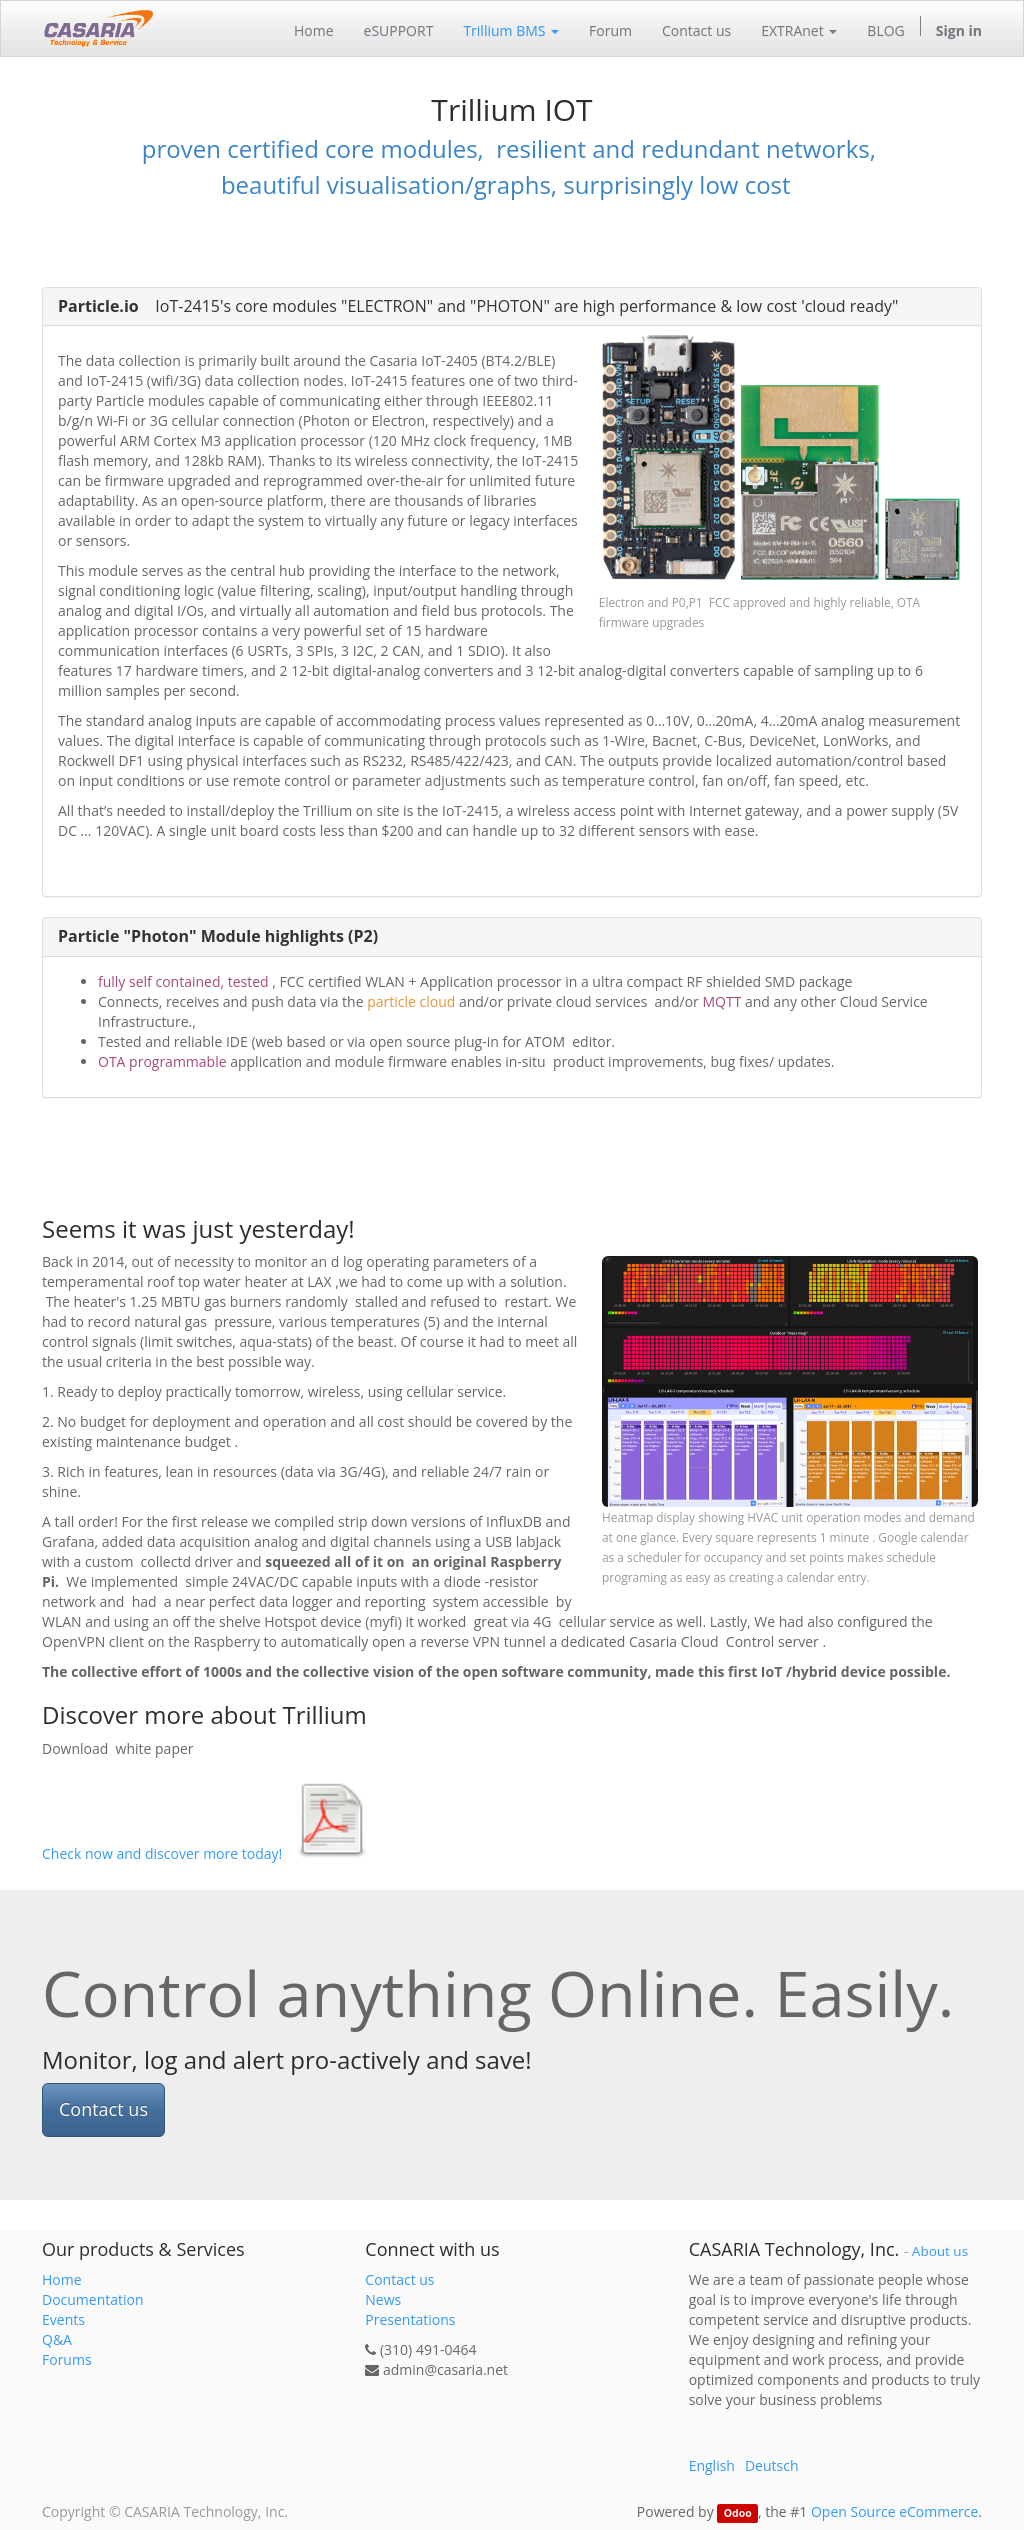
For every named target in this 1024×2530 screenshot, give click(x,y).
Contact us (103, 2109)
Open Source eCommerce (894, 2511)
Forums (67, 2359)
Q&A (57, 2339)
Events (63, 2319)
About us (940, 2251)
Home (62, 2279)
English (712, 2465)
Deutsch (772, 2465)
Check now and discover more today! (162, 1853)
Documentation (93, 2299)
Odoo (738, 2513)
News (383, 2299)
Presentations (410, 2319)
